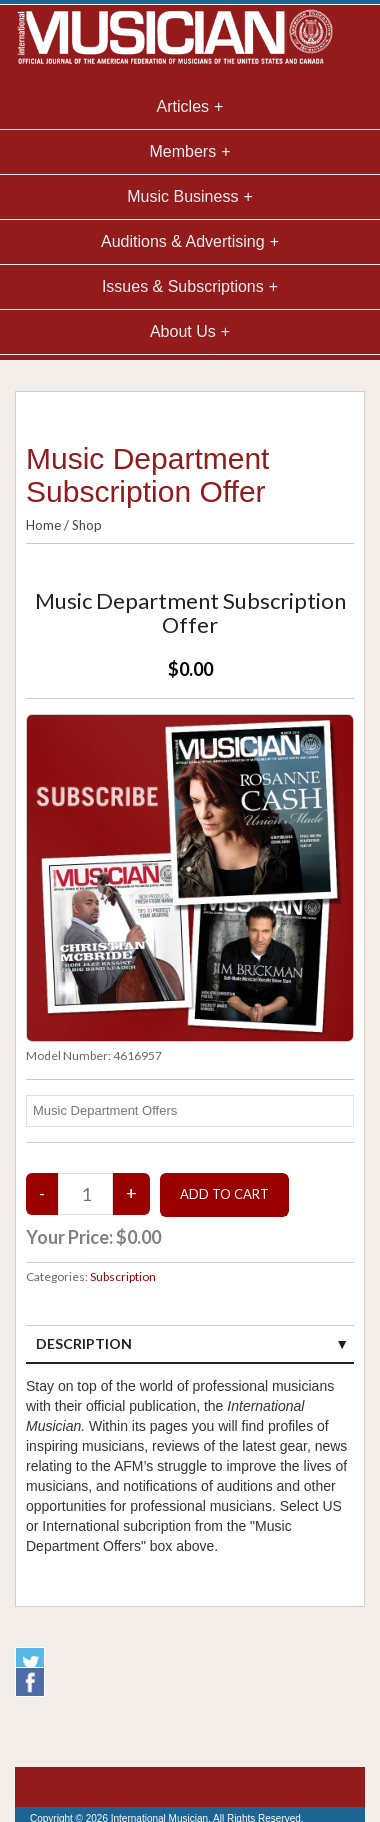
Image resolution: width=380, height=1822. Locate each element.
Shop (87, 525)
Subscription (123, 1276)
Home (43, 525)
